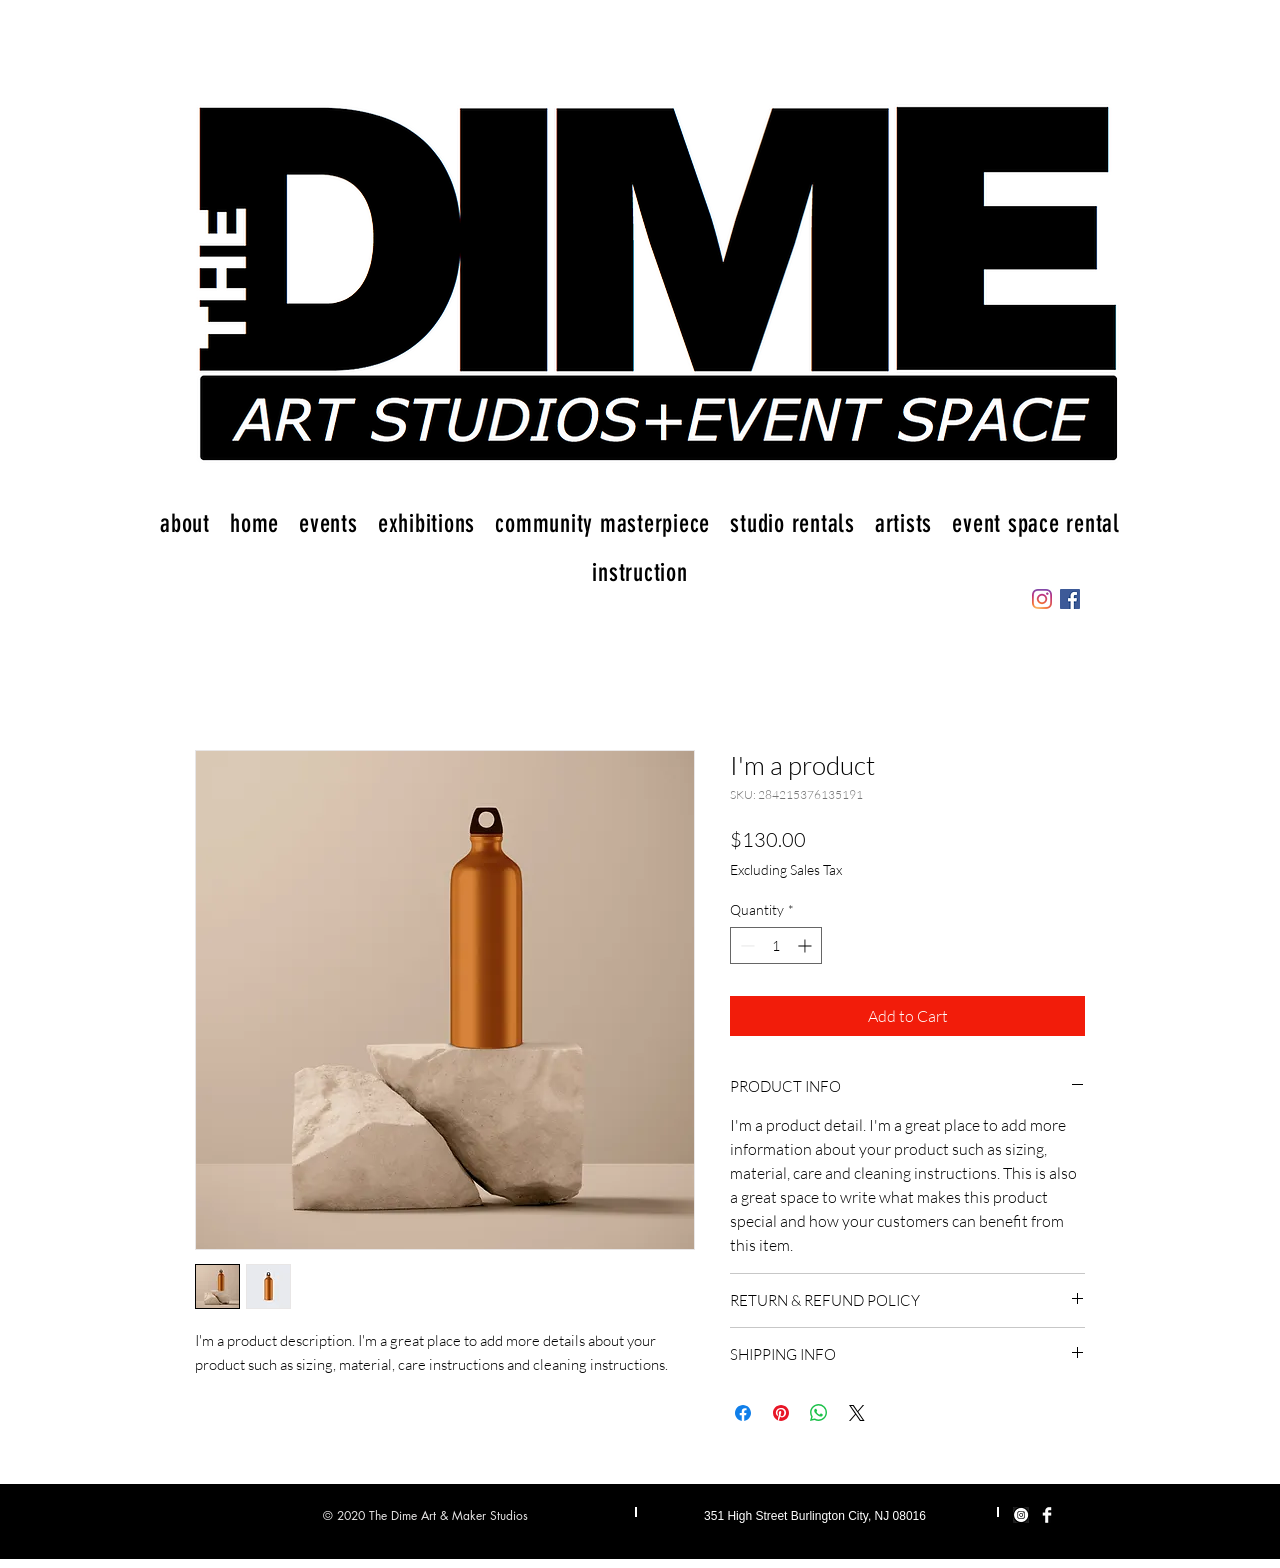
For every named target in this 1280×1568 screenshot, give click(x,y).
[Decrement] (745, 945)
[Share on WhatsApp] (819, 1413)
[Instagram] (1042, 599)
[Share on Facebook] (743, 1413)
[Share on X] (857, 1413)
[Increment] (806, 945)
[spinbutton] (776, 945)
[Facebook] (1070, 599)
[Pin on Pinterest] (781, 1413)
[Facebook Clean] (1047, 1515)
